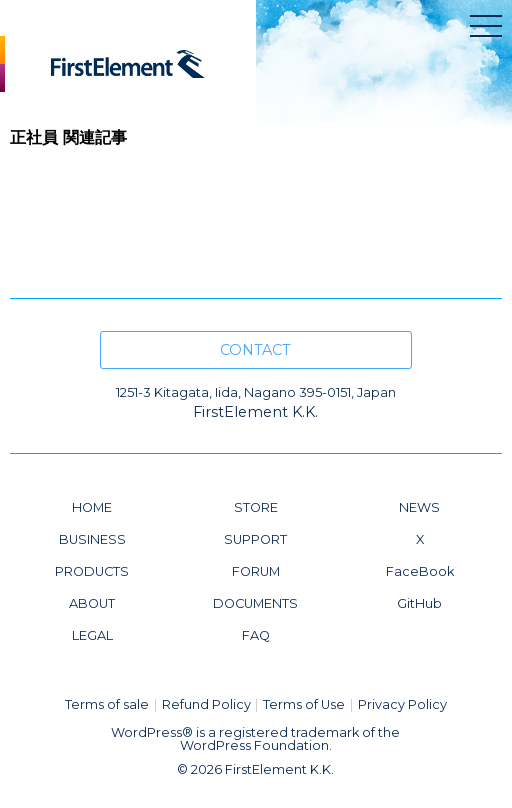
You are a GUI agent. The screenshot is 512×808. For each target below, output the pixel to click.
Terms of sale (107, 704)
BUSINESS (92, 539)
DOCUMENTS (255, 603)
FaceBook (420, 571)
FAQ (256, 635)
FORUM (256, 571)
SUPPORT (255, 539)
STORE (256, 507)
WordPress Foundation (254, 745)
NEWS (419, 507)
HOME (92, 507)
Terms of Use (304, 704)
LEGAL (92, 635)
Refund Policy (206, 704)
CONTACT (255, 350)
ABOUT (92, 603)
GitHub (419, 603)
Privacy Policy (402, 704)
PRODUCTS (92, 571)
